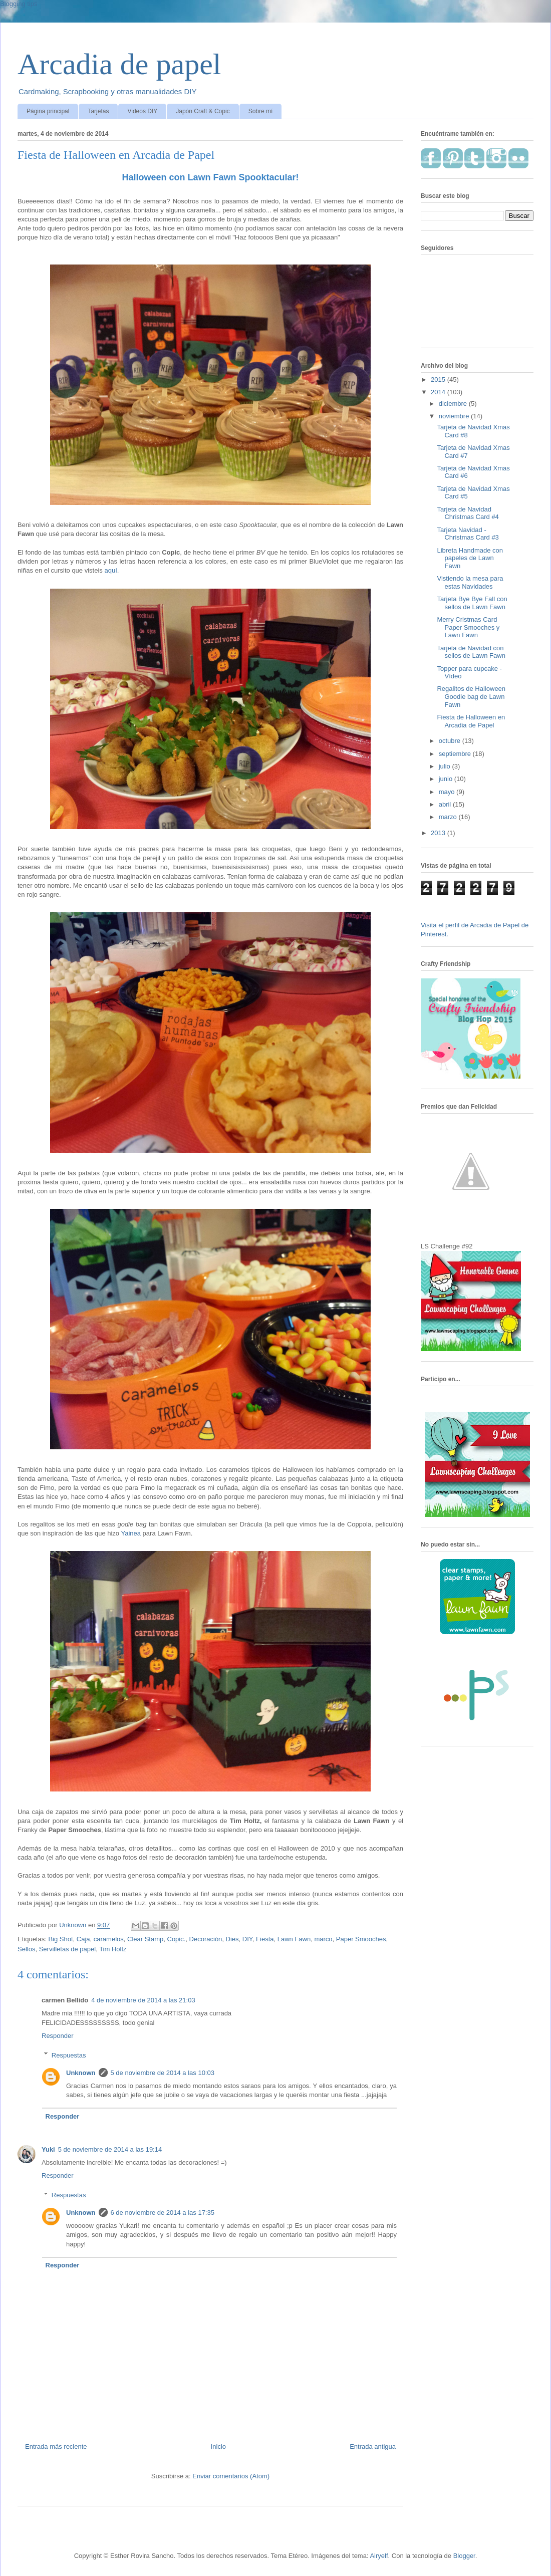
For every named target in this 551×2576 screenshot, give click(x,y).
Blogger (464, 2555)
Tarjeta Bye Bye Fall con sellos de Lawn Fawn (472, 603)
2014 (439, 392)
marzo (449, 817)
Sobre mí (260, 111)
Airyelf (379, 2555)
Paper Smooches (361, 1939)
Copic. (176, 1939)
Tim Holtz (112, 1949)
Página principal (48, 111)
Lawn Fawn (294, 1939)
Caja (83, 1939)
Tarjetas (98, 111)
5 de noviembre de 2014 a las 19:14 (110, 2149)
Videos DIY (142, 111)
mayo (447, 792)
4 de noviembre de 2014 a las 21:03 (143, 2000)
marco (323, 1939)
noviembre (455, 416)
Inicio (218, 2446)
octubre (450, 740)
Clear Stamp (145, 1939)
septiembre (456, 753)
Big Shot (60, 1939)
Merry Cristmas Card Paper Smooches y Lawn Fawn (468, 627)
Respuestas (69, 2054)
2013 (439, 833)
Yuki (48, 2149)
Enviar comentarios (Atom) (230, 2476)
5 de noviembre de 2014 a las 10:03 (162, 2073)
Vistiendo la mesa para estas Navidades (470, 582)
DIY (247, 1939)
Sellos (26, 1949)
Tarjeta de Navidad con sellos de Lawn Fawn (471, 652)
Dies (232, 1939)
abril (446, 804)
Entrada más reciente (56, 2446)
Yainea (131, 1533)
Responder (58, 2035)
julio (445, 766)
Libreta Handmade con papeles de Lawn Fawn (470, 558)
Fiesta (264, 1939)
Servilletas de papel (67, 1949)
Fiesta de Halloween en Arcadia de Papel (471, 721)
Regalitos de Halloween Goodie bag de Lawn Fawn (471, 696)
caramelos (109, 1939)
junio (446, 779)
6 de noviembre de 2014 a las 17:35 (162, 2212)
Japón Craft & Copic (202, 111)
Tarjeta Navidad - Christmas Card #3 (467, 534)
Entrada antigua (373, 2446)
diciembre (454, 403)
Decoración (205, 1939)
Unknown (81, 2073)
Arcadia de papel (119, 64)
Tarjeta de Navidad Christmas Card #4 (467, 513)
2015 (439, 379)
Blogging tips (18, 4)
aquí (110, 570)
